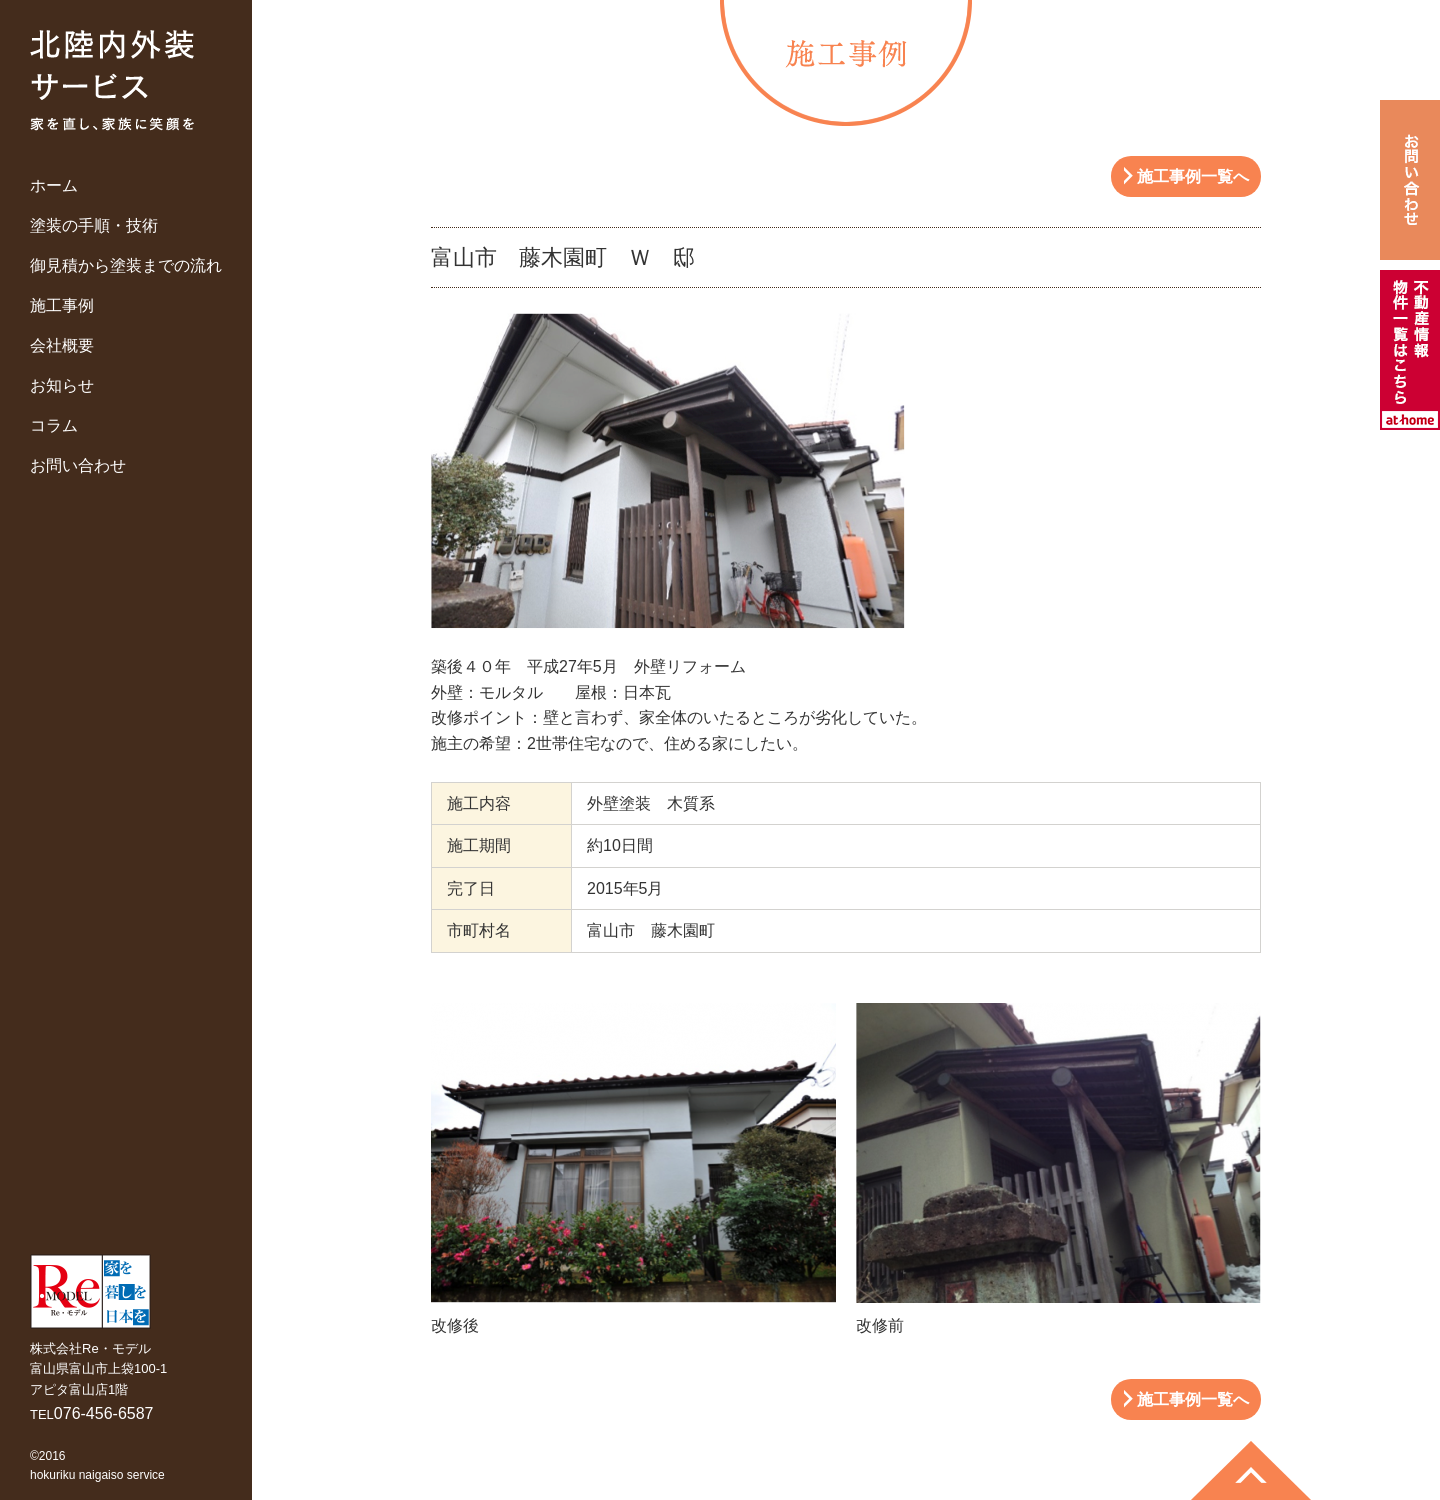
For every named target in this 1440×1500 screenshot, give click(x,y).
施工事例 (62, 305)
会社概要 (62, 345)
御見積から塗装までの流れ (126, 265)
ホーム (54, 185)
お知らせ (62, 385)
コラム (54, 425)
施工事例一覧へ (1193, 176)
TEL (91, 1414)
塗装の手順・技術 (94, 225)
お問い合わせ (78, 465)
